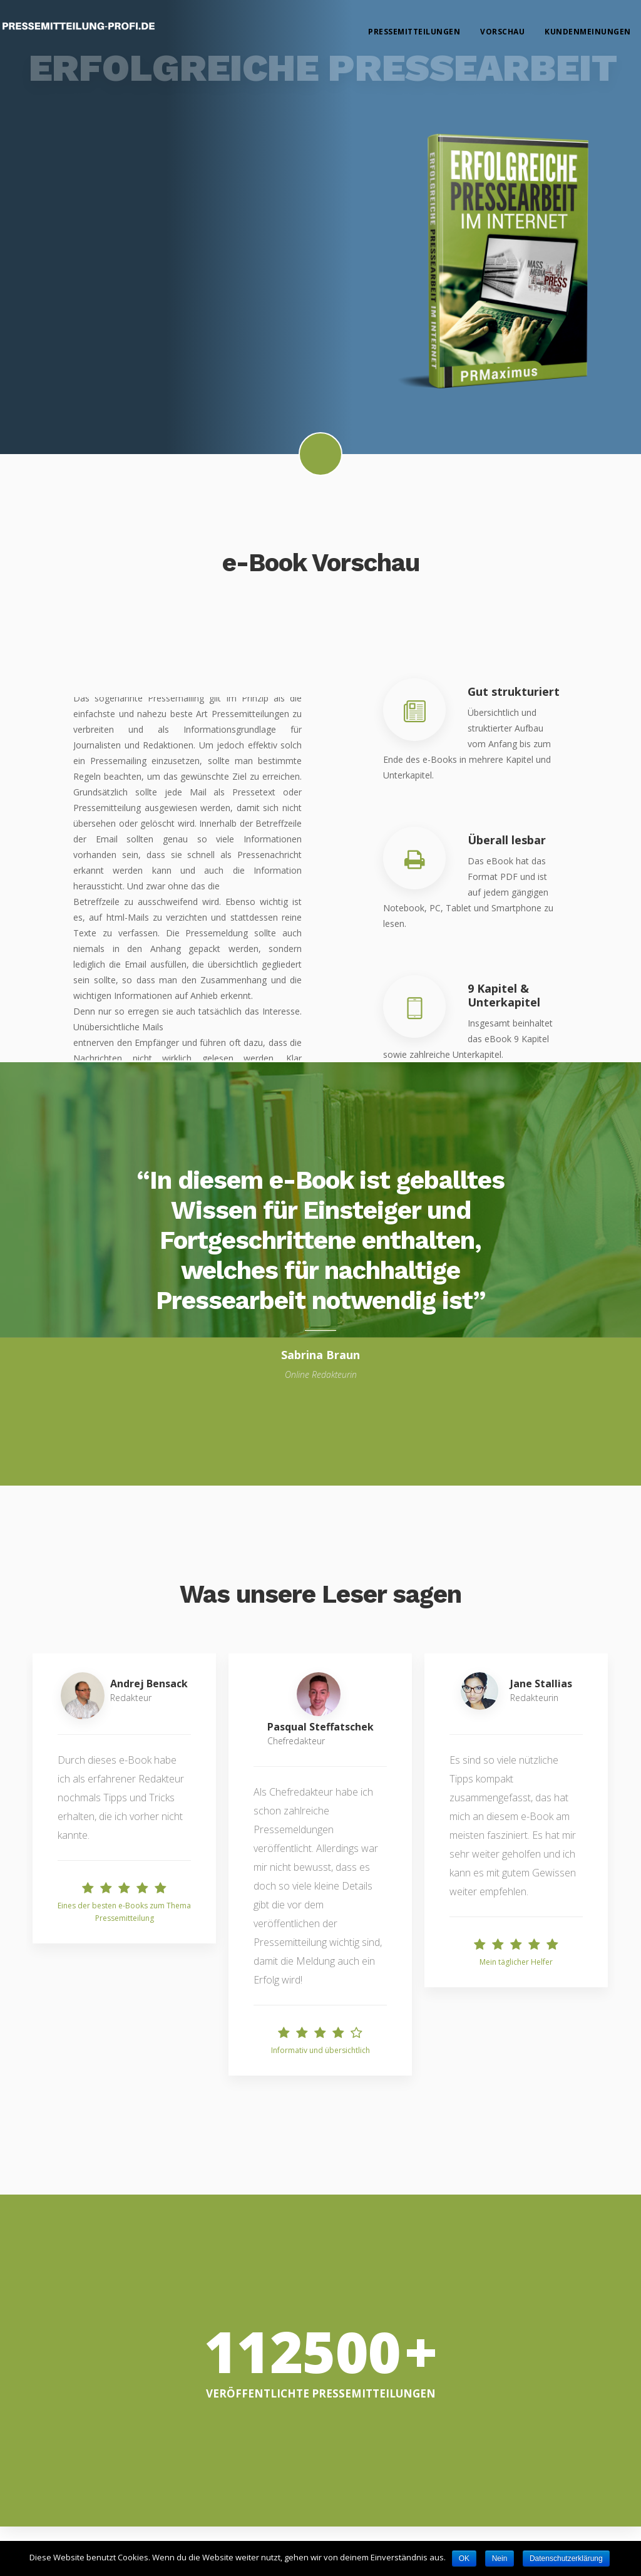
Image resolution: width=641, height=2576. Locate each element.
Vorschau (503, 31)
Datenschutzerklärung (566, 2558)
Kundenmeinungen (588, 31)
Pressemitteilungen (415, 31)
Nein (500, 2558)
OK (464, 2558)
